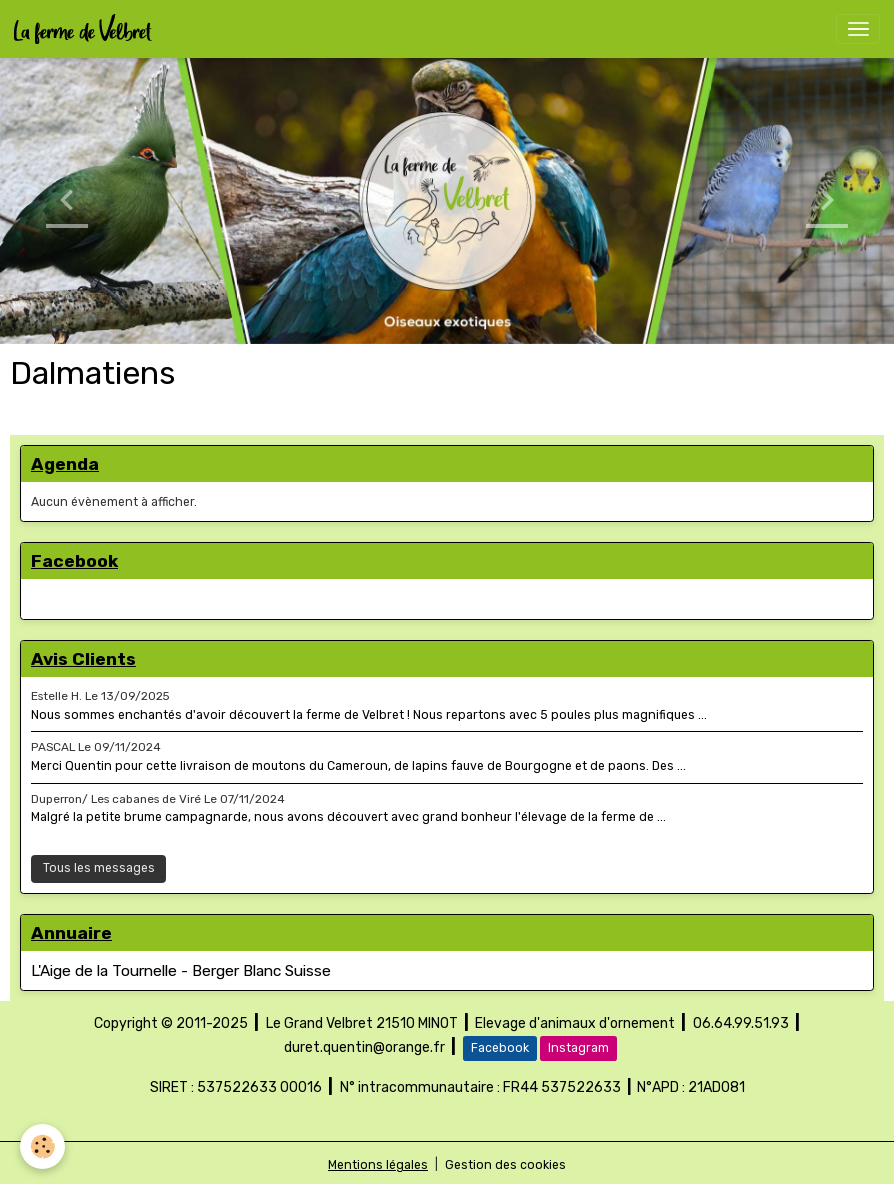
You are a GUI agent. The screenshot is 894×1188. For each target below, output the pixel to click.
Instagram (578, 1048)
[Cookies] (42, 1146)
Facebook (500, 1048)
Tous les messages (99, 868)
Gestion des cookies (505, 1165)
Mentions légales (378, 1165)
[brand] (86, 29)
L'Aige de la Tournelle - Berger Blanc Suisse (181, 971)
